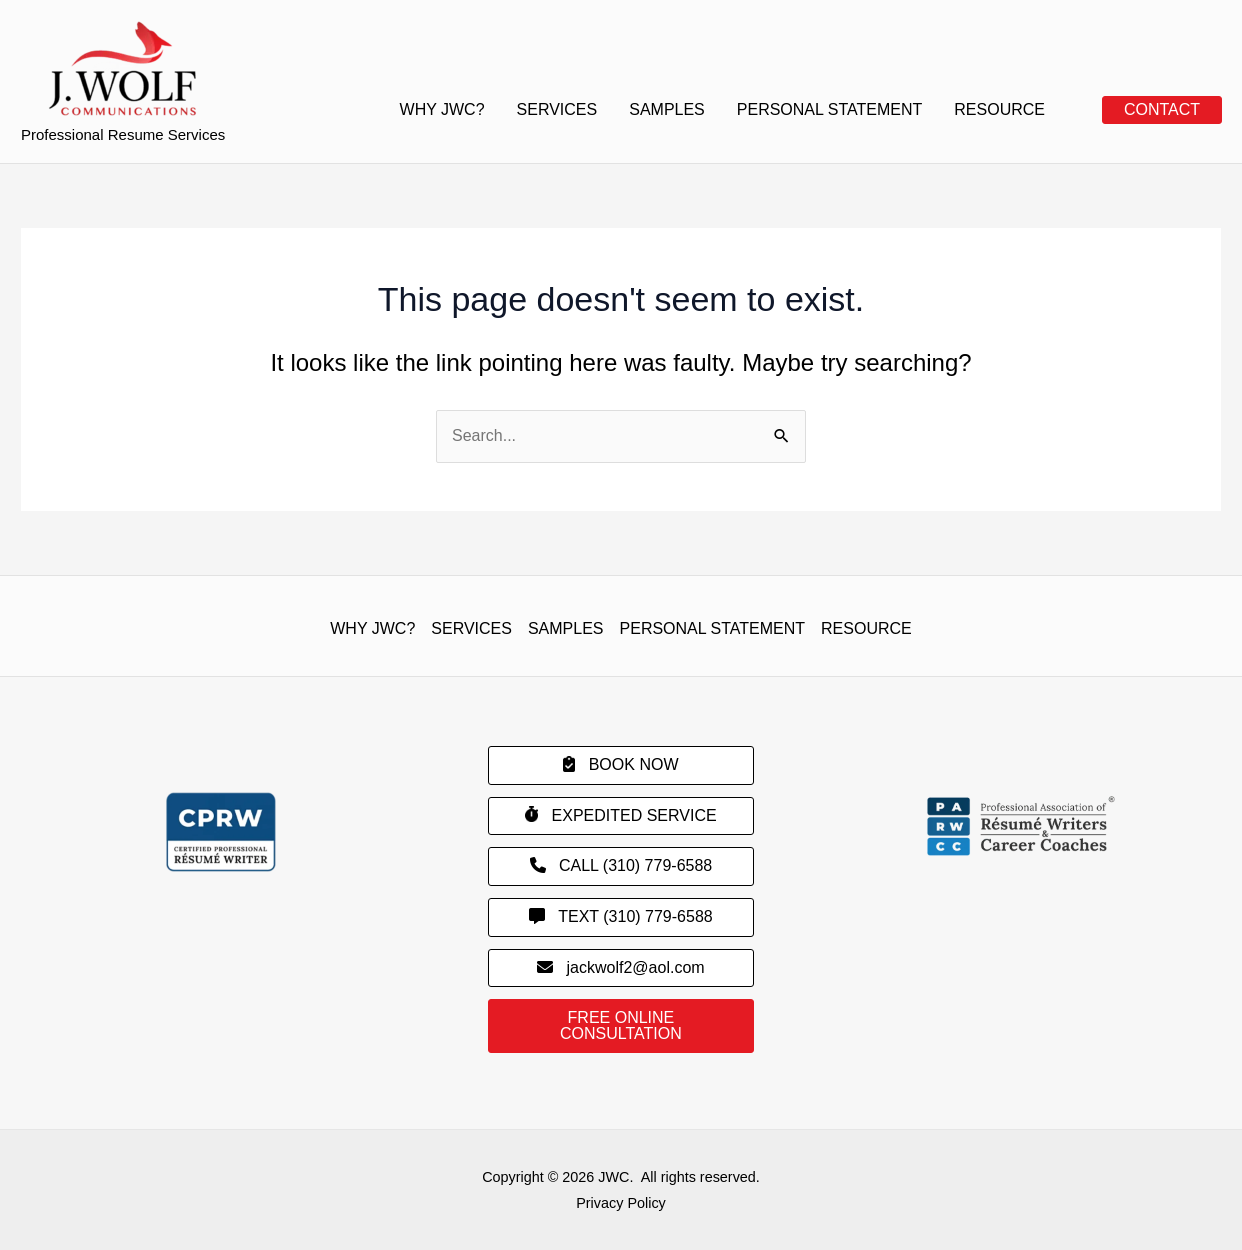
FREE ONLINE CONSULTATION (621, 1025)
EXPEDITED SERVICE (620, 814)
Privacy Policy (621, 1203)
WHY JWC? (442, 109)
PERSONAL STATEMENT (830, 109)
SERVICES (557, 109)
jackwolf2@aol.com (620, 967)
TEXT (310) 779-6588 (621, 916)
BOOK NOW (620, 764)
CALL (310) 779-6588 (621, 865)
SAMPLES (667, 109)
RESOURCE (999, 109)
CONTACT (1162, 109)
